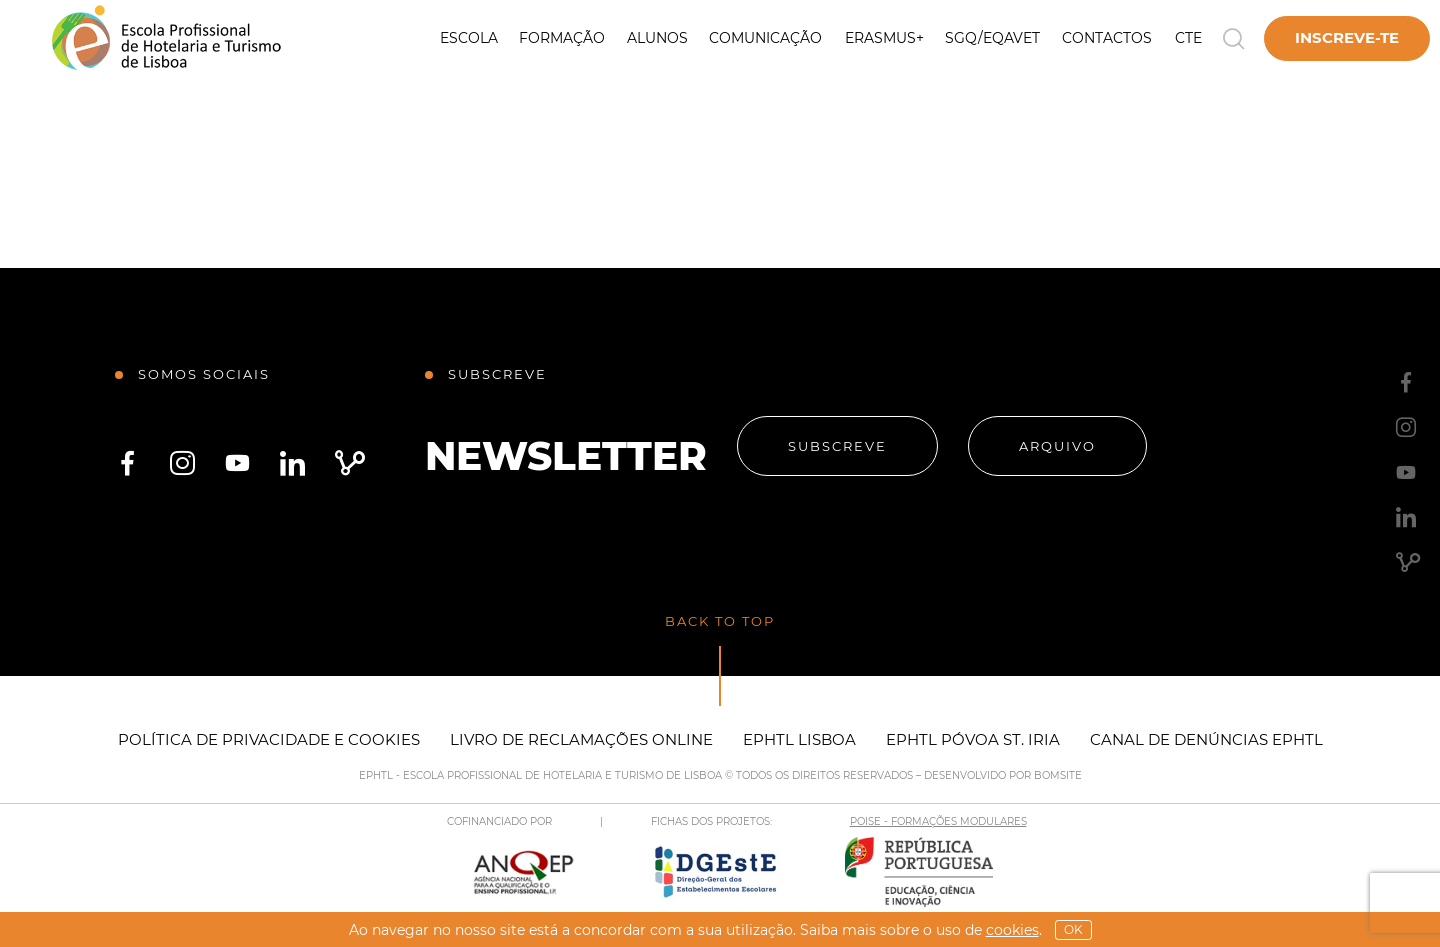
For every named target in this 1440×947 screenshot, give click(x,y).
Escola (469, 38)
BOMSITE (1058, 775)
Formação (562, 38)
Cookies (1012, 930)
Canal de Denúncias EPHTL (1206, 739)
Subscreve (837, 446)
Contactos (1107, 38)
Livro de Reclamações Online (581, 739)
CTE (1188, 38)
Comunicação (765, 38)
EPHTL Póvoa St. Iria (973, 739)
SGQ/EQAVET (992, 38)
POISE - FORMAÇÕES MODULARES (938, 821)
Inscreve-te (1347, 37)
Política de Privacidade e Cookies (269, 739)
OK (1073, 929)
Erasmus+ (884, 38)
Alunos (657, 38)
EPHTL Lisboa (799, 739)
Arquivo (1057, 446)
